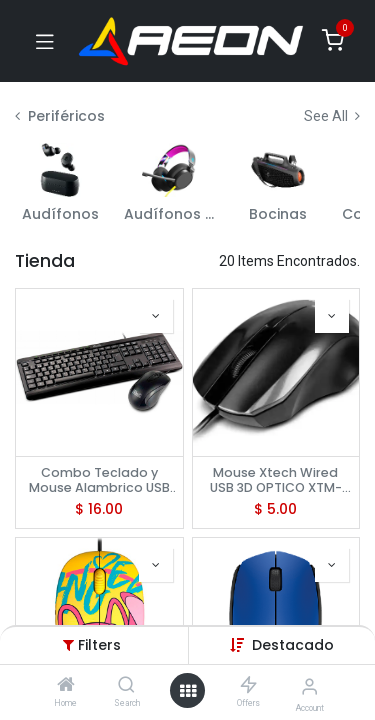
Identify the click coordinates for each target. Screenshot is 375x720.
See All (332, 116)
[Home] (66, 686)
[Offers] (248, 686)
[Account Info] (309, 686)
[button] (293, 645)
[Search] (126, 686)
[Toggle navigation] (45, 41)
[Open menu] (188, 691)
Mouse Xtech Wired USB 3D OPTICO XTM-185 (276, 480)
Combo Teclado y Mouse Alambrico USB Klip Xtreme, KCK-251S (99, 480)
